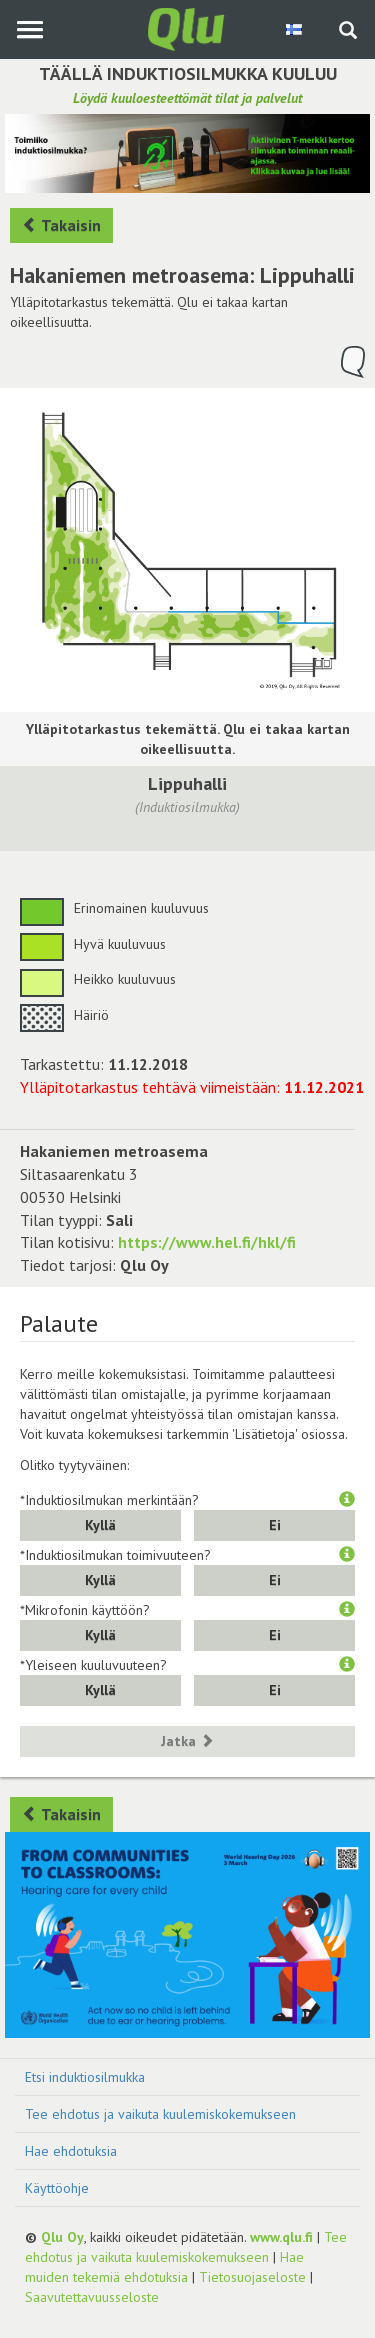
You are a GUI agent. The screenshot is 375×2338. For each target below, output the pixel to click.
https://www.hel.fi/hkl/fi (207, 1242)
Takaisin (61, 225)
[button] (347, 1500)
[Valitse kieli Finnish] (295, 29)
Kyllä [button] (100, 1525)
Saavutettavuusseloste (92, 2297)
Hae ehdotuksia (71, 2151)
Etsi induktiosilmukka (85, 2077)
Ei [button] (275, 1525)
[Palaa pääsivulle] (188, 28)
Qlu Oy (62, 2237)
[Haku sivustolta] (348, 32)
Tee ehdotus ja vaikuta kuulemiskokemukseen (160, 2114)
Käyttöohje (57, 2188)
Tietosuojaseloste (252, 2277)
